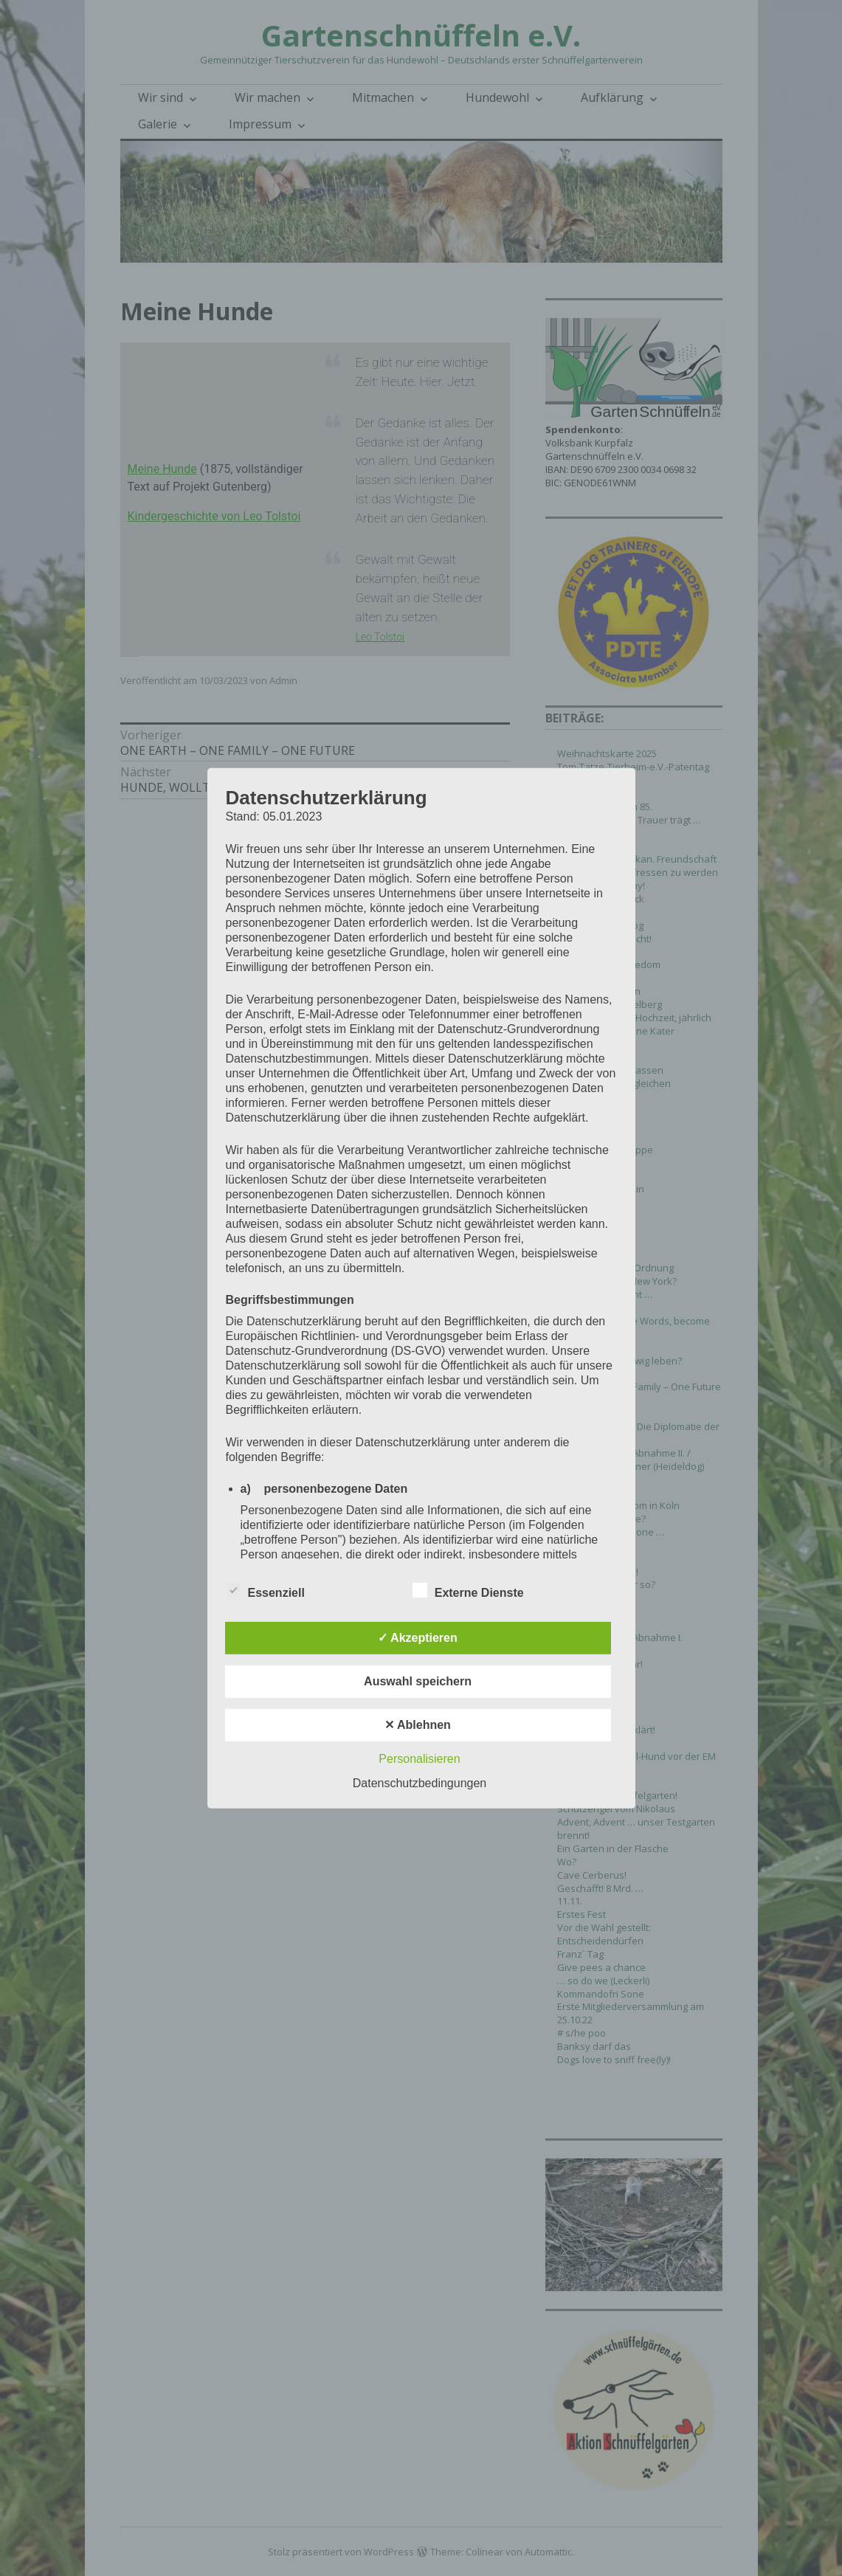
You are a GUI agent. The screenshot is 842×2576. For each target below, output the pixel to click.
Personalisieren (419, 1759)
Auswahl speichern (418, 1681)
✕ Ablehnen (417, 1725)
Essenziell (265, 1590)
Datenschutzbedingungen (419, 1783)
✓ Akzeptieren (418, 1637)
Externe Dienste (468, 1590)
